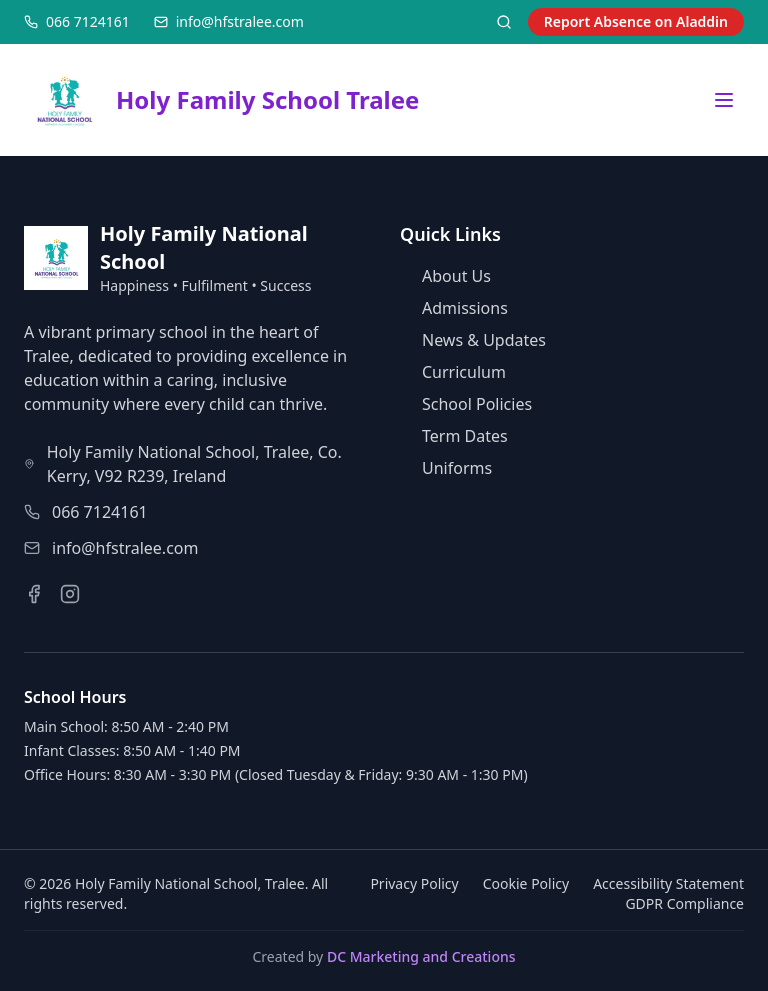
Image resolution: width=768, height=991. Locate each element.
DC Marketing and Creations (421, 956)
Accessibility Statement (668, 883)
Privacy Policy (414, 883)
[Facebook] (34, 594)
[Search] (504, 22)
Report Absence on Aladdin (636, 21)
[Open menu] (724, 100)
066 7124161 (100, 512)
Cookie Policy (526, 883)
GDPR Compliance (684, 903)
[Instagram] (70, 594)
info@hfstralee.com (125, 548)
